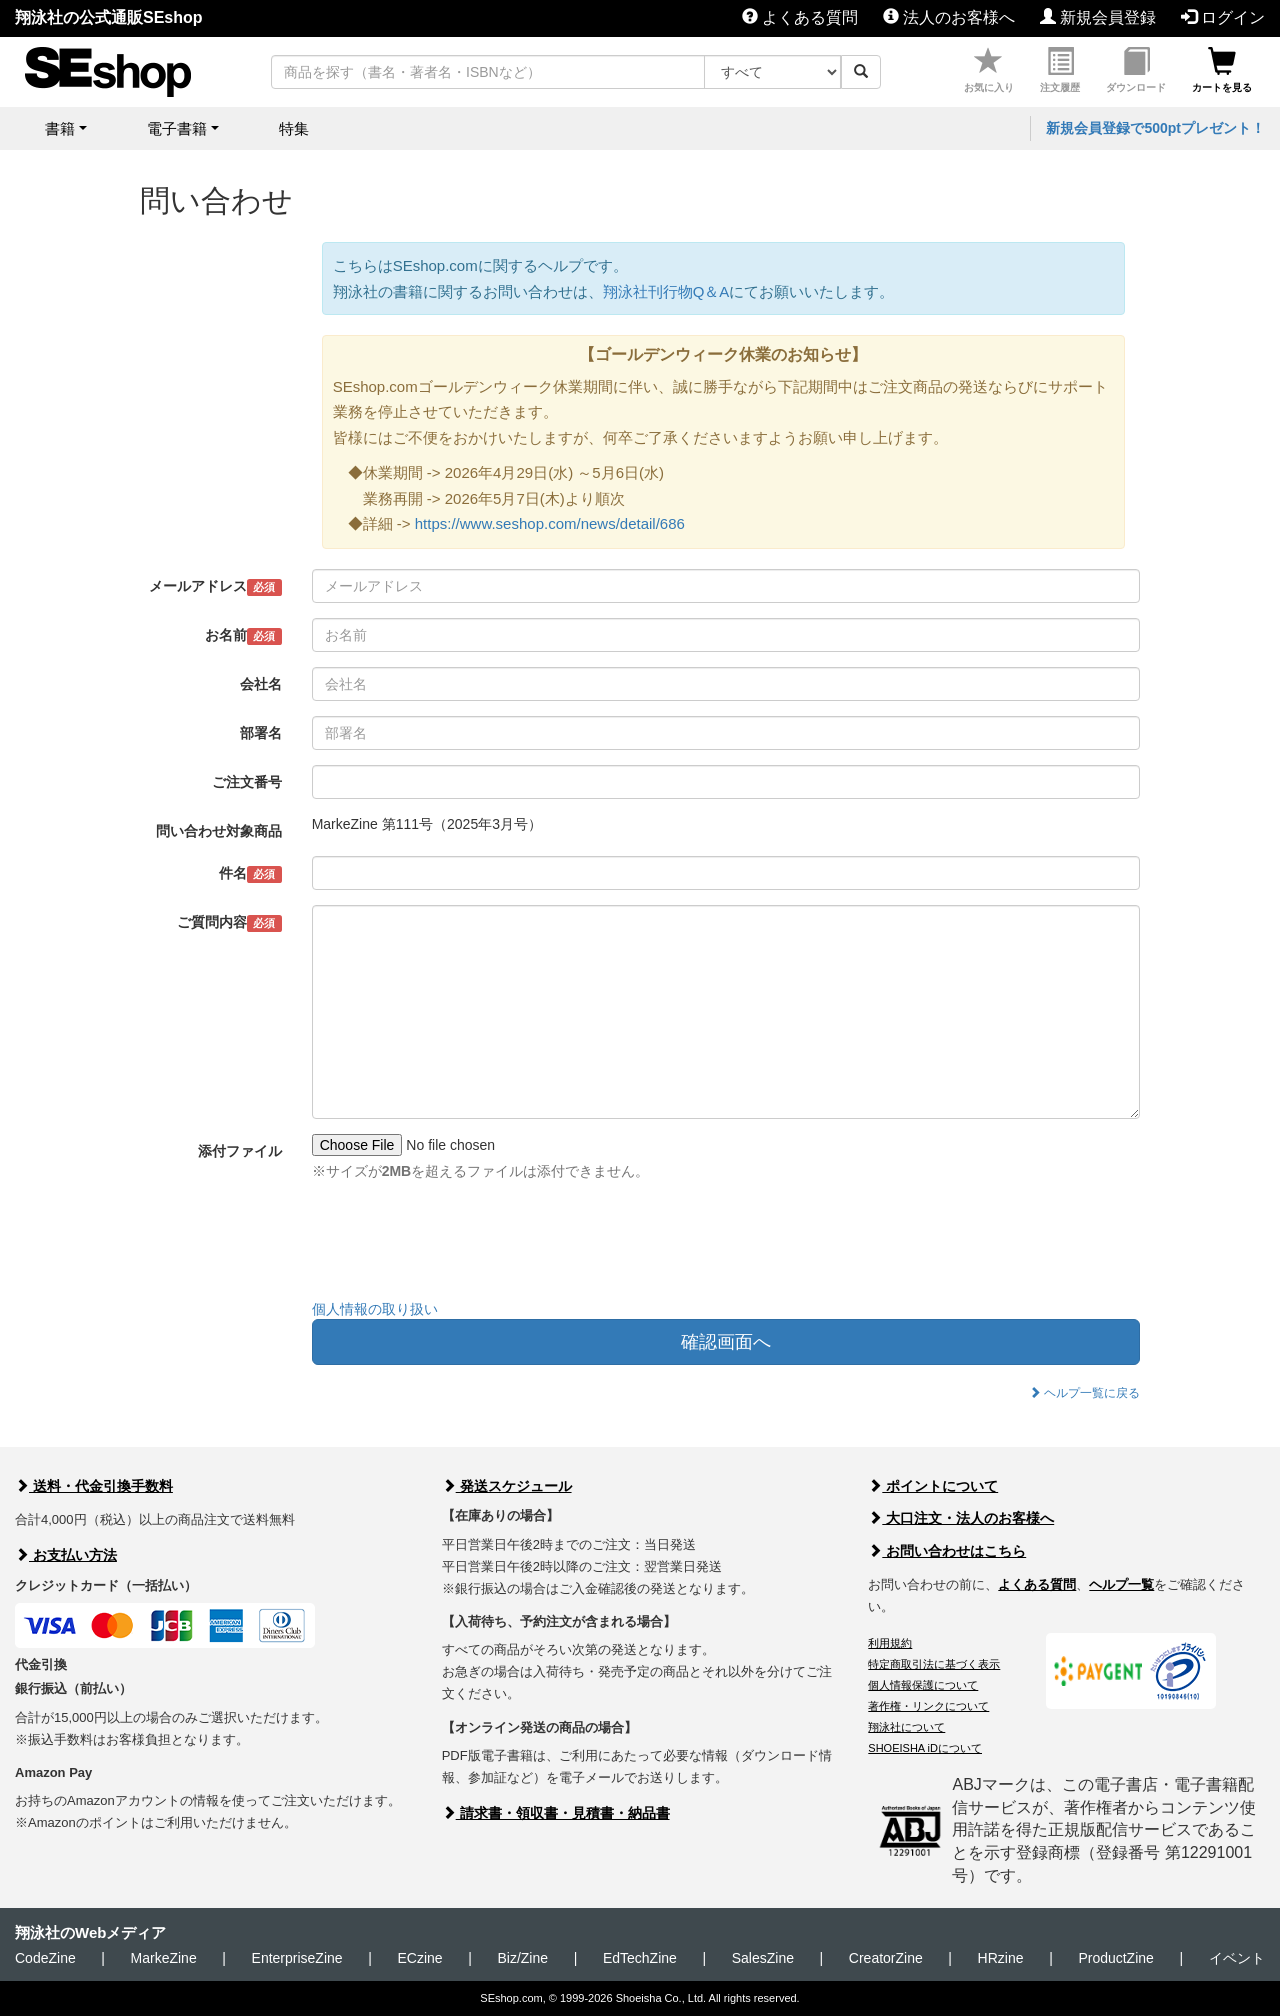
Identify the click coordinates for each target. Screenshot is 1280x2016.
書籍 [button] (60, 128)
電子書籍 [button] (177, 128)
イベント (1237, 1958)
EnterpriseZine (297, 1958)
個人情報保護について (923, 1685)
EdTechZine (640, 1958)
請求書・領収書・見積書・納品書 (556, 1813)
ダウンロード (1136, 70)
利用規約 (890, 1643)
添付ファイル (240, 1151)
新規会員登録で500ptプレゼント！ (1155, 128)
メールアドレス (215, 587)
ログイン (1223, 17)
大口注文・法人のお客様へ (961, 1518)
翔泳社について (906, 1727)
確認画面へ (726, 1342)
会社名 (261, 684)
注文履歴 (1060, 70)
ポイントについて (933, 1486)
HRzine (1001, 1958)
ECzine (419, 1958)
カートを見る (1222, 70)
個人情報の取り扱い (375, 1309)
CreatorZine (886, 1958)
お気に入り (989, 70)
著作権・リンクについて (928, 1706)
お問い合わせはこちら (947, 1551)
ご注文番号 (247, 782)
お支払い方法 (66, 1555)
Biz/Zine (522, 1958)
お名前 (243, 636)
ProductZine (1115, 1958)
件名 (250, 874)
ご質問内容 (229, 923)
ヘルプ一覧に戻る (1084, 1393)
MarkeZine (164, 1958)
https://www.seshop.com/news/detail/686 (550, 523)
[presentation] (464, 1245)
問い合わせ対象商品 (219, 831)
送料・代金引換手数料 (94, 1486)
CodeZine (45, 1958)
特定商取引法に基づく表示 (934, 1664)
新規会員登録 (1098, 17)
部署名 (261, 733)
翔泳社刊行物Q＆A (666, 291)
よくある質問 (800, 17)
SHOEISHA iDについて (925, 1748)
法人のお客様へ (949, 17)
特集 (294, 128)
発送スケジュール (507, 1486)
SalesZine (763, 1958)
